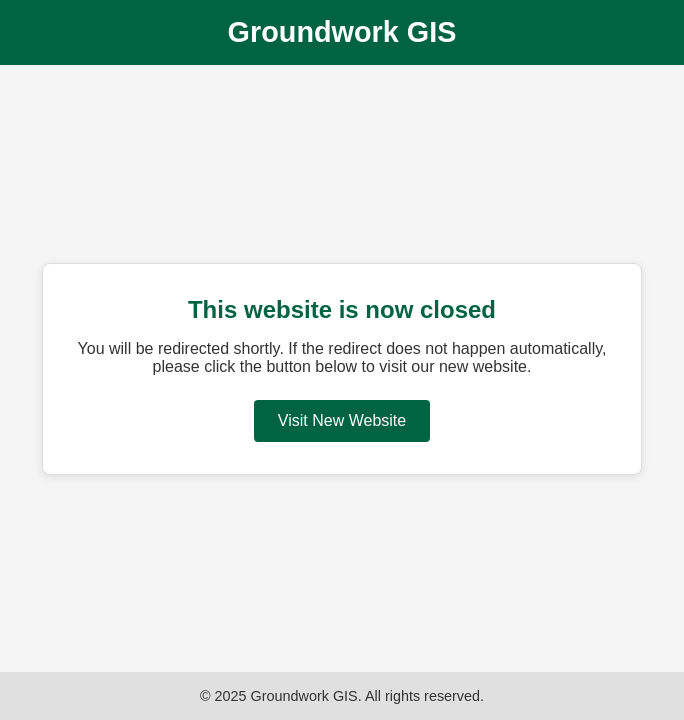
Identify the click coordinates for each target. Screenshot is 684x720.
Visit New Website (342, 420)
